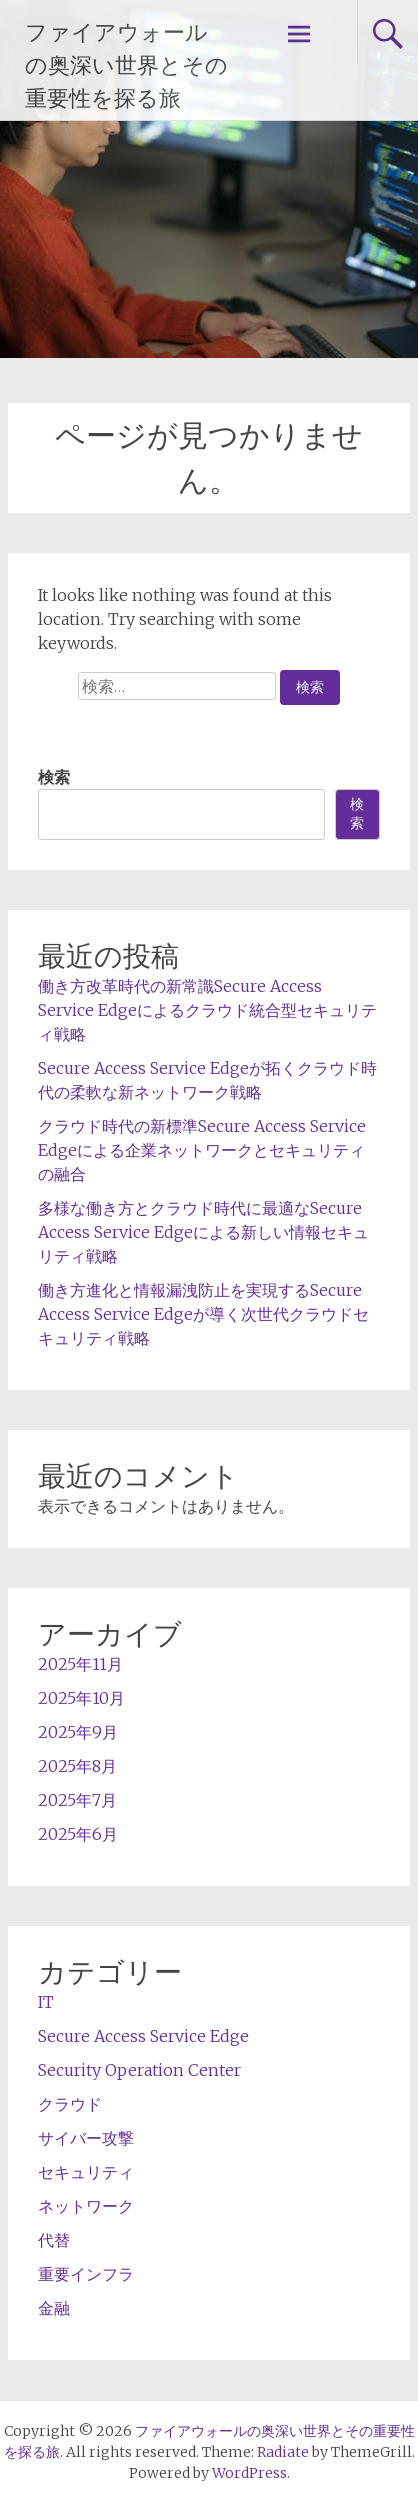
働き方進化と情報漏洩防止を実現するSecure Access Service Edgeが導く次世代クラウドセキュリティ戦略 (203, 1314)
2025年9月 (78, 1732)
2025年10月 (81, 1698)
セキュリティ (86, 2172)
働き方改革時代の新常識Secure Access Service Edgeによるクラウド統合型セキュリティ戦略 (207, 1010)
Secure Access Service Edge (143, 2036)
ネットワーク (86, 2206)
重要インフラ (86, 2274)
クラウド (70, 2104)
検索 (54, 777)
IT (46, 2002)
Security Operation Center (139, 2070)
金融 (54, 2308)
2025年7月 (77, 1800)
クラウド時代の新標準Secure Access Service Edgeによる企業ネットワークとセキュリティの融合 (202, 1150)
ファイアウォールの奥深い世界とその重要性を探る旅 (126, 65)
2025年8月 (77, 1766)
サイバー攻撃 (86, 2138)
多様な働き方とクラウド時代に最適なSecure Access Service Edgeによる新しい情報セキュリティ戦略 (203, 1232)
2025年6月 (78, 1834)
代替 (54, 2240)
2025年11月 (80, 1664)
